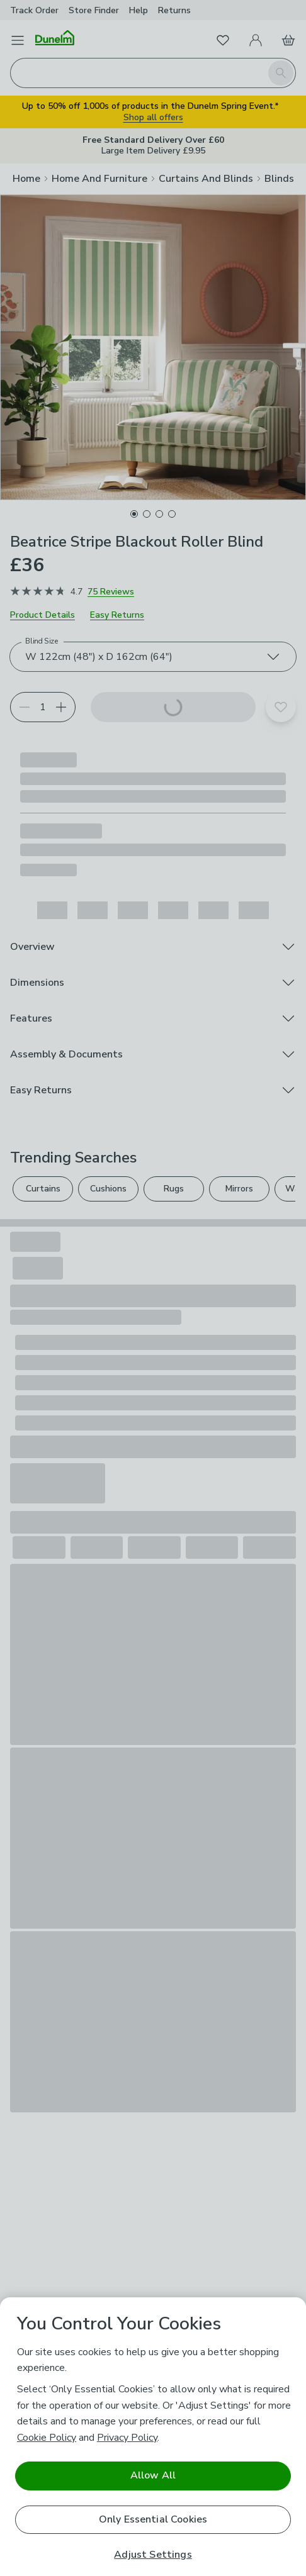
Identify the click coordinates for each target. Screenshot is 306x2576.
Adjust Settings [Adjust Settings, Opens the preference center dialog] (152, 2555)
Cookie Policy (46, 2438)
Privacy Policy (127, 2438)
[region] (153, 2436)
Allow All (153, 2475)
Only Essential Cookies (153, 2519)
